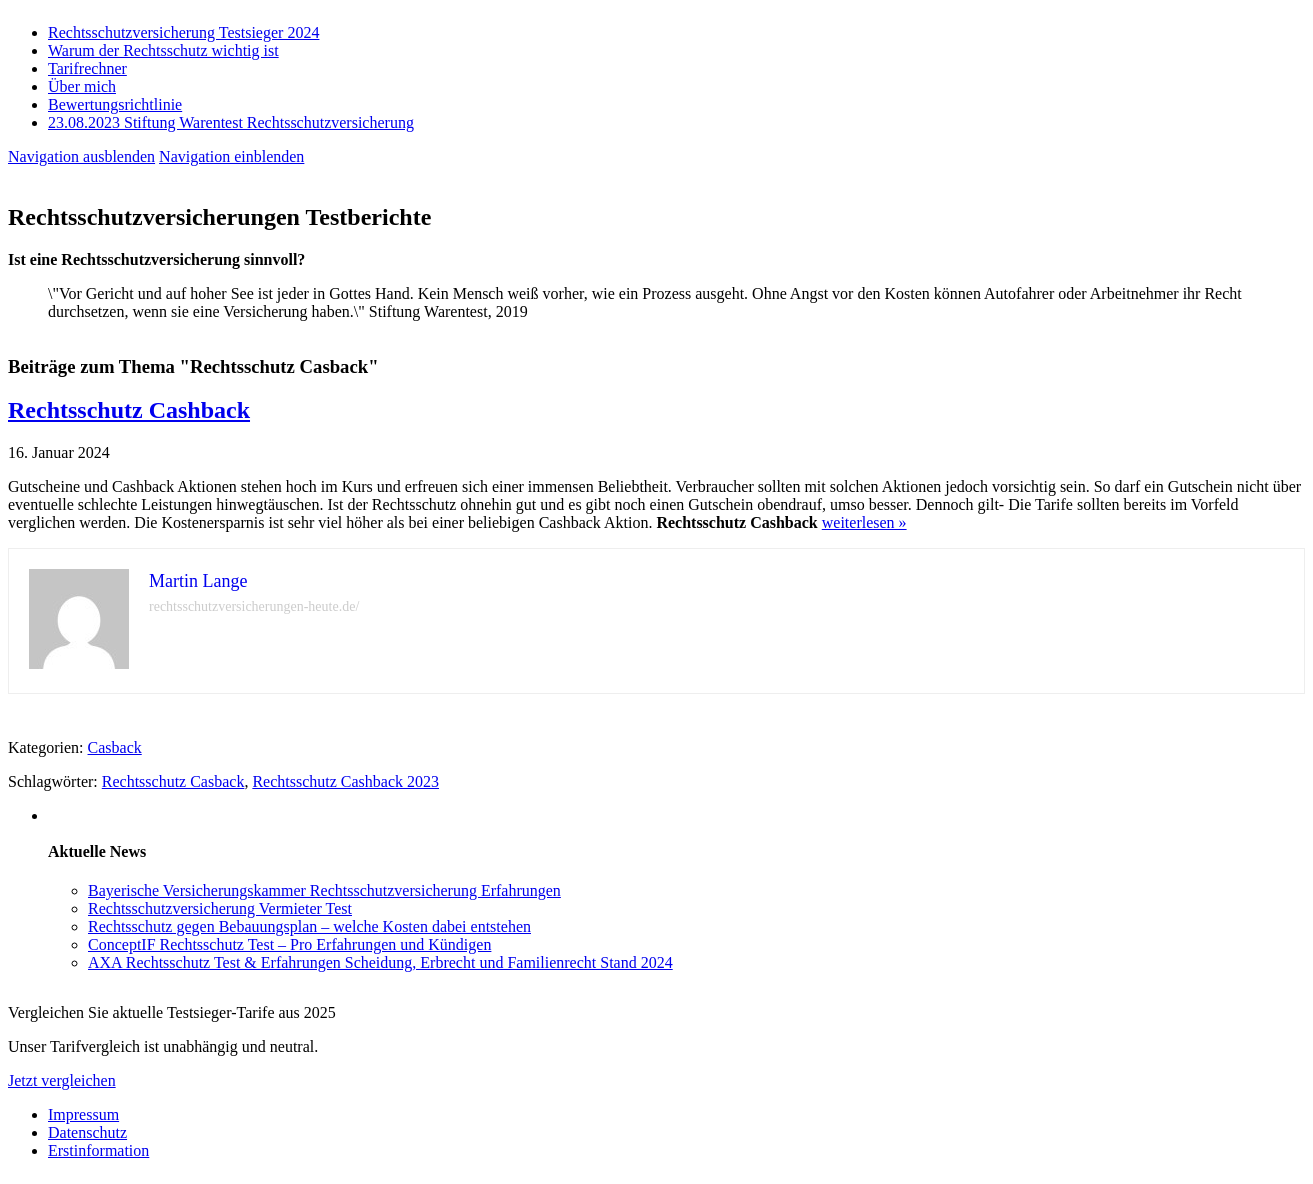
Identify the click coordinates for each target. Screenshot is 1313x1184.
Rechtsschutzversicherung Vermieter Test (220, 908)
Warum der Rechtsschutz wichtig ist (163, 50)
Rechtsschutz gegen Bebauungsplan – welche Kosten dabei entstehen (309, 926)
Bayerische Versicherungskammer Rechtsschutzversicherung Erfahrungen (324, 890)
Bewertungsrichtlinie (115, 104)
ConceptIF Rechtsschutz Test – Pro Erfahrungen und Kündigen (289, 944)
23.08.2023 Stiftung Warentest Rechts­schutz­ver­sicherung (231, 122)
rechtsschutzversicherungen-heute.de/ (254, 606)
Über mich (82, 86)
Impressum (83, 1114)
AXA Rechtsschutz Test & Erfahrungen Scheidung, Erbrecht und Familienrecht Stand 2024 (380, 962)
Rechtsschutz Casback (173, 781)
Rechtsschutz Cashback (129, 410)
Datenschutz (87, 1132)
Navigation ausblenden (81, 156)
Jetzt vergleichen (62, 1080)
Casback (115, 747)
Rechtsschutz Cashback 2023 (345, 781)
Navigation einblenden (231, 156)
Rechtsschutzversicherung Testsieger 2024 (183, 32)
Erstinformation (98, 1150)
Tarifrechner (87, 68)
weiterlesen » (864, 522)
